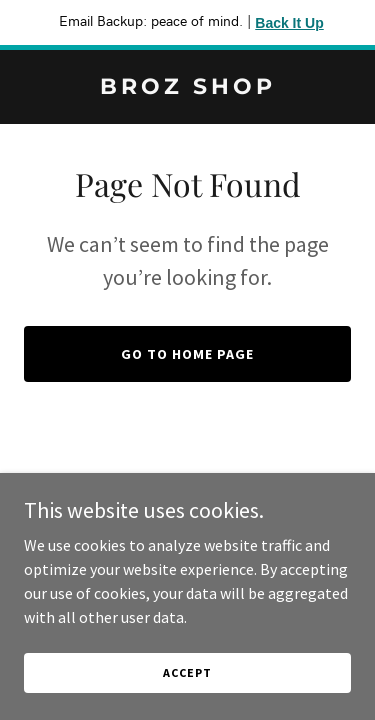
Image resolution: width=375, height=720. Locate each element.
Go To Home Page (187, 354)
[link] (187, 88)
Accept (187, 672)
